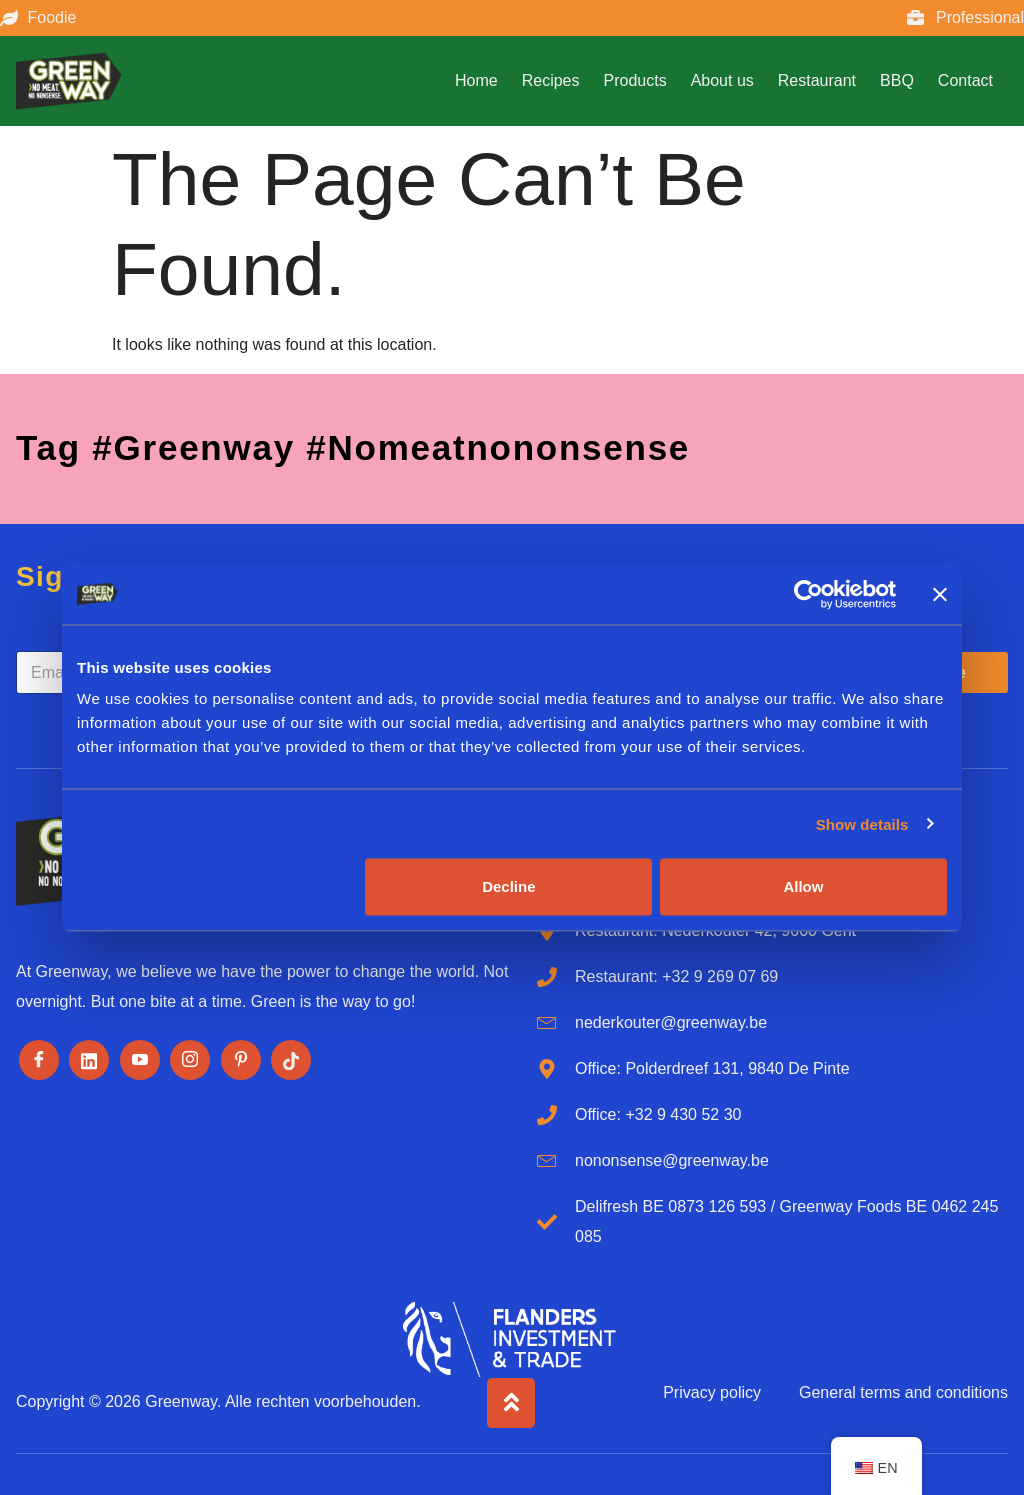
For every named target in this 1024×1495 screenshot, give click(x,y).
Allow (803, 886)
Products (635, 80)
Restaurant (817, 80)
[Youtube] (140, 1060)
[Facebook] (39, 1060)
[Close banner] (940, 594)
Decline (508, 886)
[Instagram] (190, 1060)
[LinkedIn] (89, 1060)
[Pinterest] (241, 1060)
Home (476, 80)
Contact (965, 80)
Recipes (551, 80)
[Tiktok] (291, 1060)
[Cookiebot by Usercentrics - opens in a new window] (808, 594)
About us (722, 80)
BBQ (897, 80)
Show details (862, 823)
